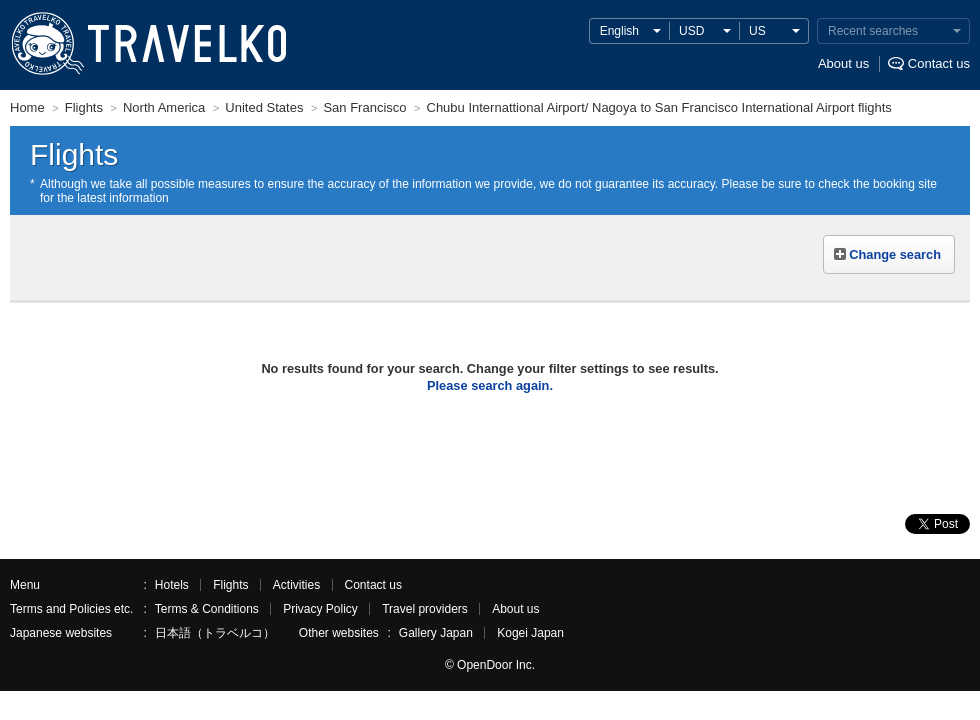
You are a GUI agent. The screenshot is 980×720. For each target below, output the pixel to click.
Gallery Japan (436, 633)
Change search (895, 254)
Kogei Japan (530, 633)
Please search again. (490, 385)
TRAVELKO (47, 44)
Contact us (939, 63)
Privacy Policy (320, 609)
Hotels (172, 585)
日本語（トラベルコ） (215, 633)
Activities (296, 585)
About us (843, 63)
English (619, 31)
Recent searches (873, 31)
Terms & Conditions (207, 609)
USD (691, 31)
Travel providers (425, 609)
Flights (230, 585)
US (757, 31)
